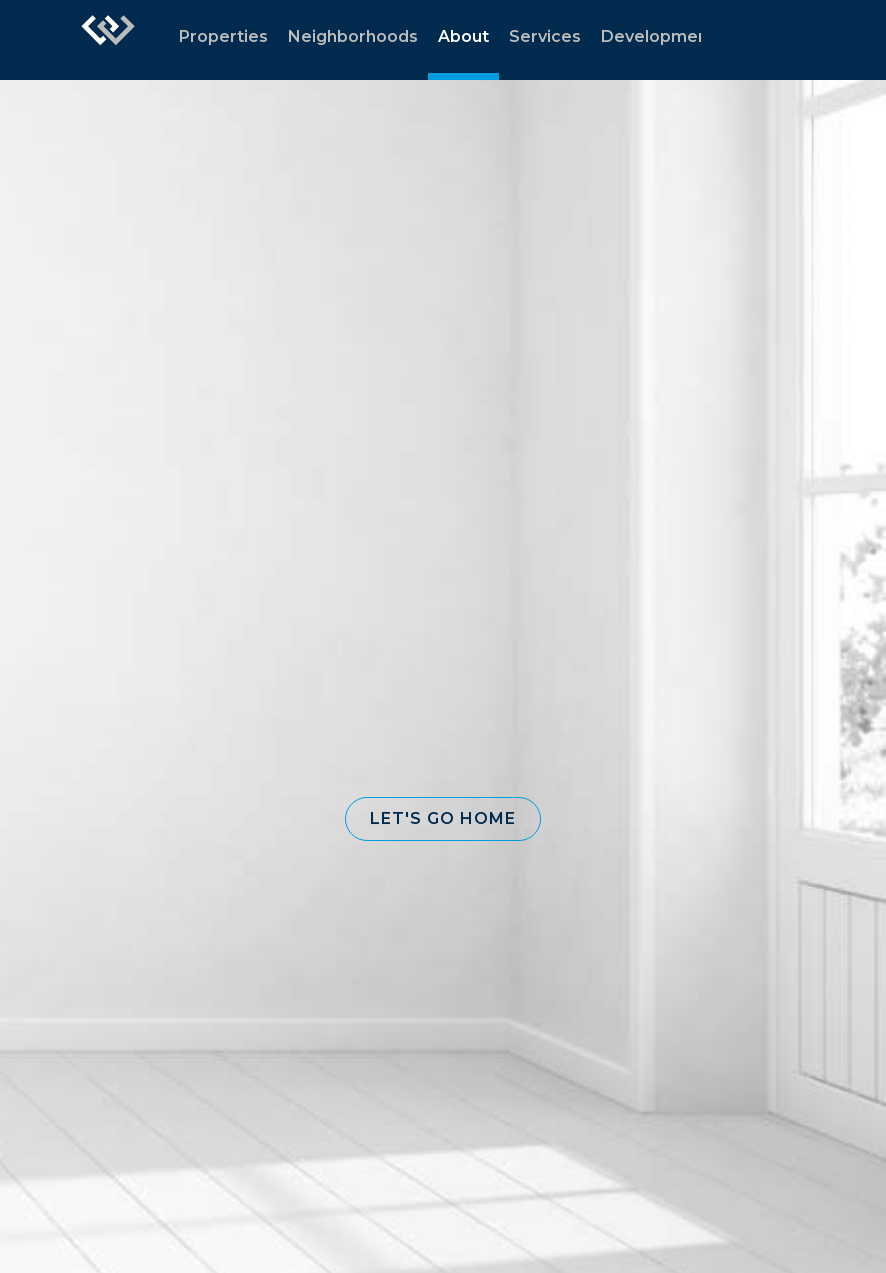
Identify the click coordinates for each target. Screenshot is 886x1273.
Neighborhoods (353, 36)
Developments (662, 36)
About (463, 36)
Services (545, 36)
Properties (223, 36)
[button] (443, 819)
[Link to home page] (108, 40)
